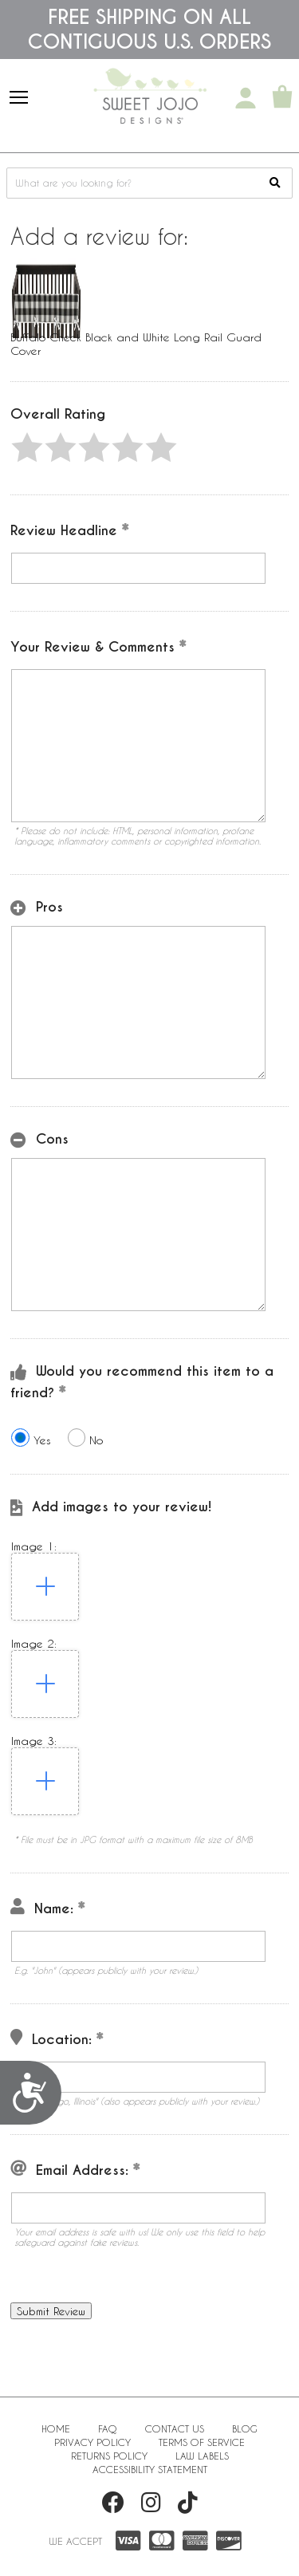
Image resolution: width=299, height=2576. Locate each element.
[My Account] (245, 98)
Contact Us (174, 2428)
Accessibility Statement (149, 2469)
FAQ (107, 2428)
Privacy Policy (92, 2442)
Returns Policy (109, 2455)
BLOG (245, 2428)
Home (55, 2428)
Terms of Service (202, 2442)
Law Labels (202, 2455)
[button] (27, 447)
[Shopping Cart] (282, 98)
